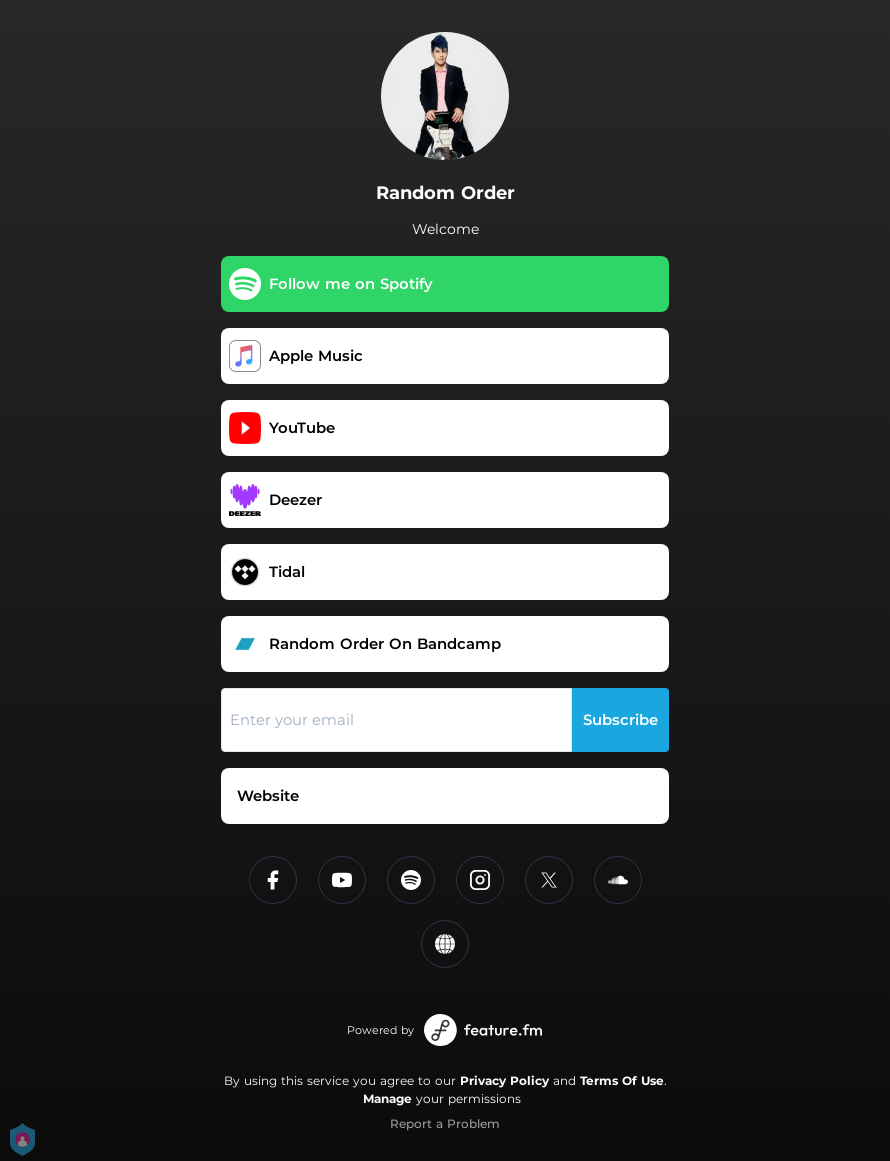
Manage (387, 1098)
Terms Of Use (622, 1080)
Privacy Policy (504, 1080)
